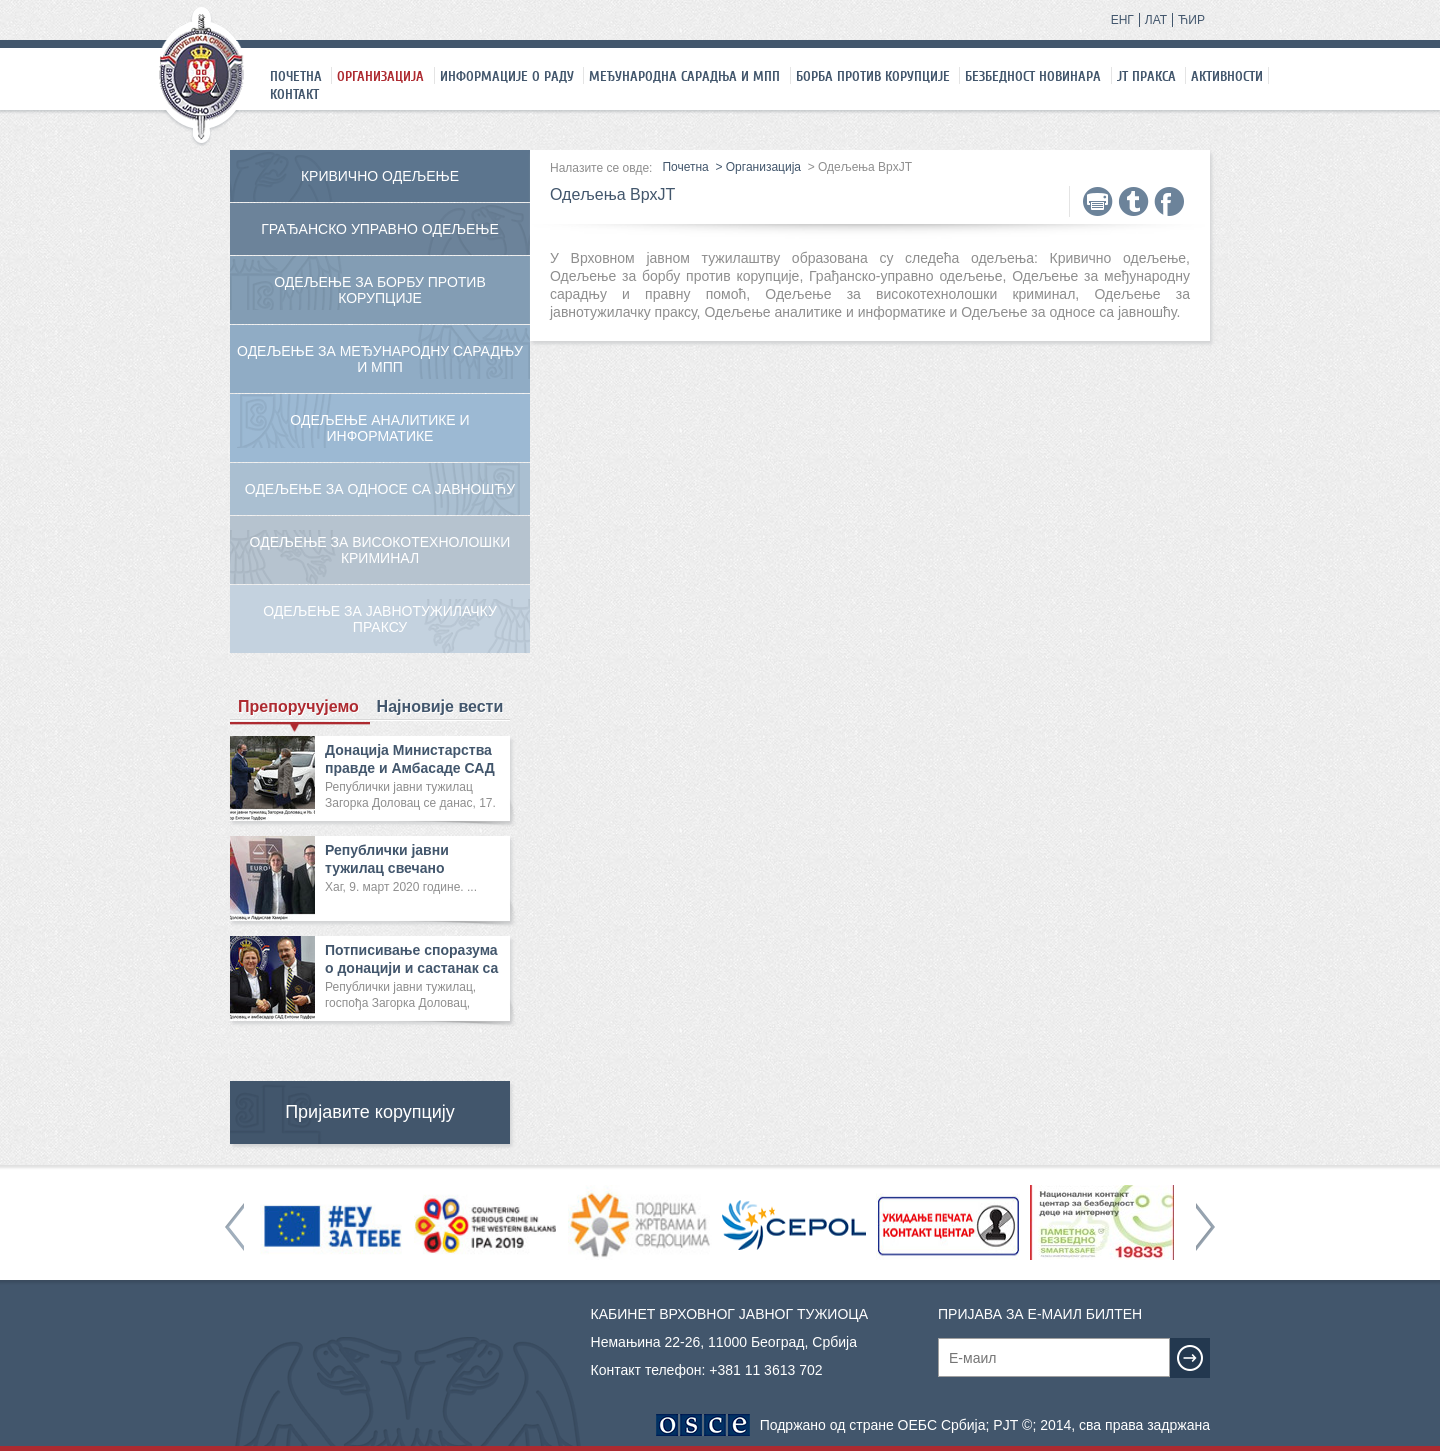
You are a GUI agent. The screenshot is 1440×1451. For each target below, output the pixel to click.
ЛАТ (1156, 20)
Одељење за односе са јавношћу (380, 489)
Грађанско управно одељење (380, 229)
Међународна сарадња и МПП (684, 76)
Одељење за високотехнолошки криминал (380, 550)
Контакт (294, 94)
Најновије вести (440, 706)
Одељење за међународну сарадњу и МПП (380, 359)
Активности (1227, 76)
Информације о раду (507, 76)
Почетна (296, 76)
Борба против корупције (873, 76)
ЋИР (1191, 20)
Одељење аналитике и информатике (379, 428)
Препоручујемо (298, 707)
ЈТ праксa (1146, 76)
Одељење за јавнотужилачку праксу (380, 619)
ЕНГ (1122, 20)
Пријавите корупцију (370, 1112)
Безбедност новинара (1033, 76)
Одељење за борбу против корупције (379, 290)
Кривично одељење (380, 176)
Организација (380, 76)
